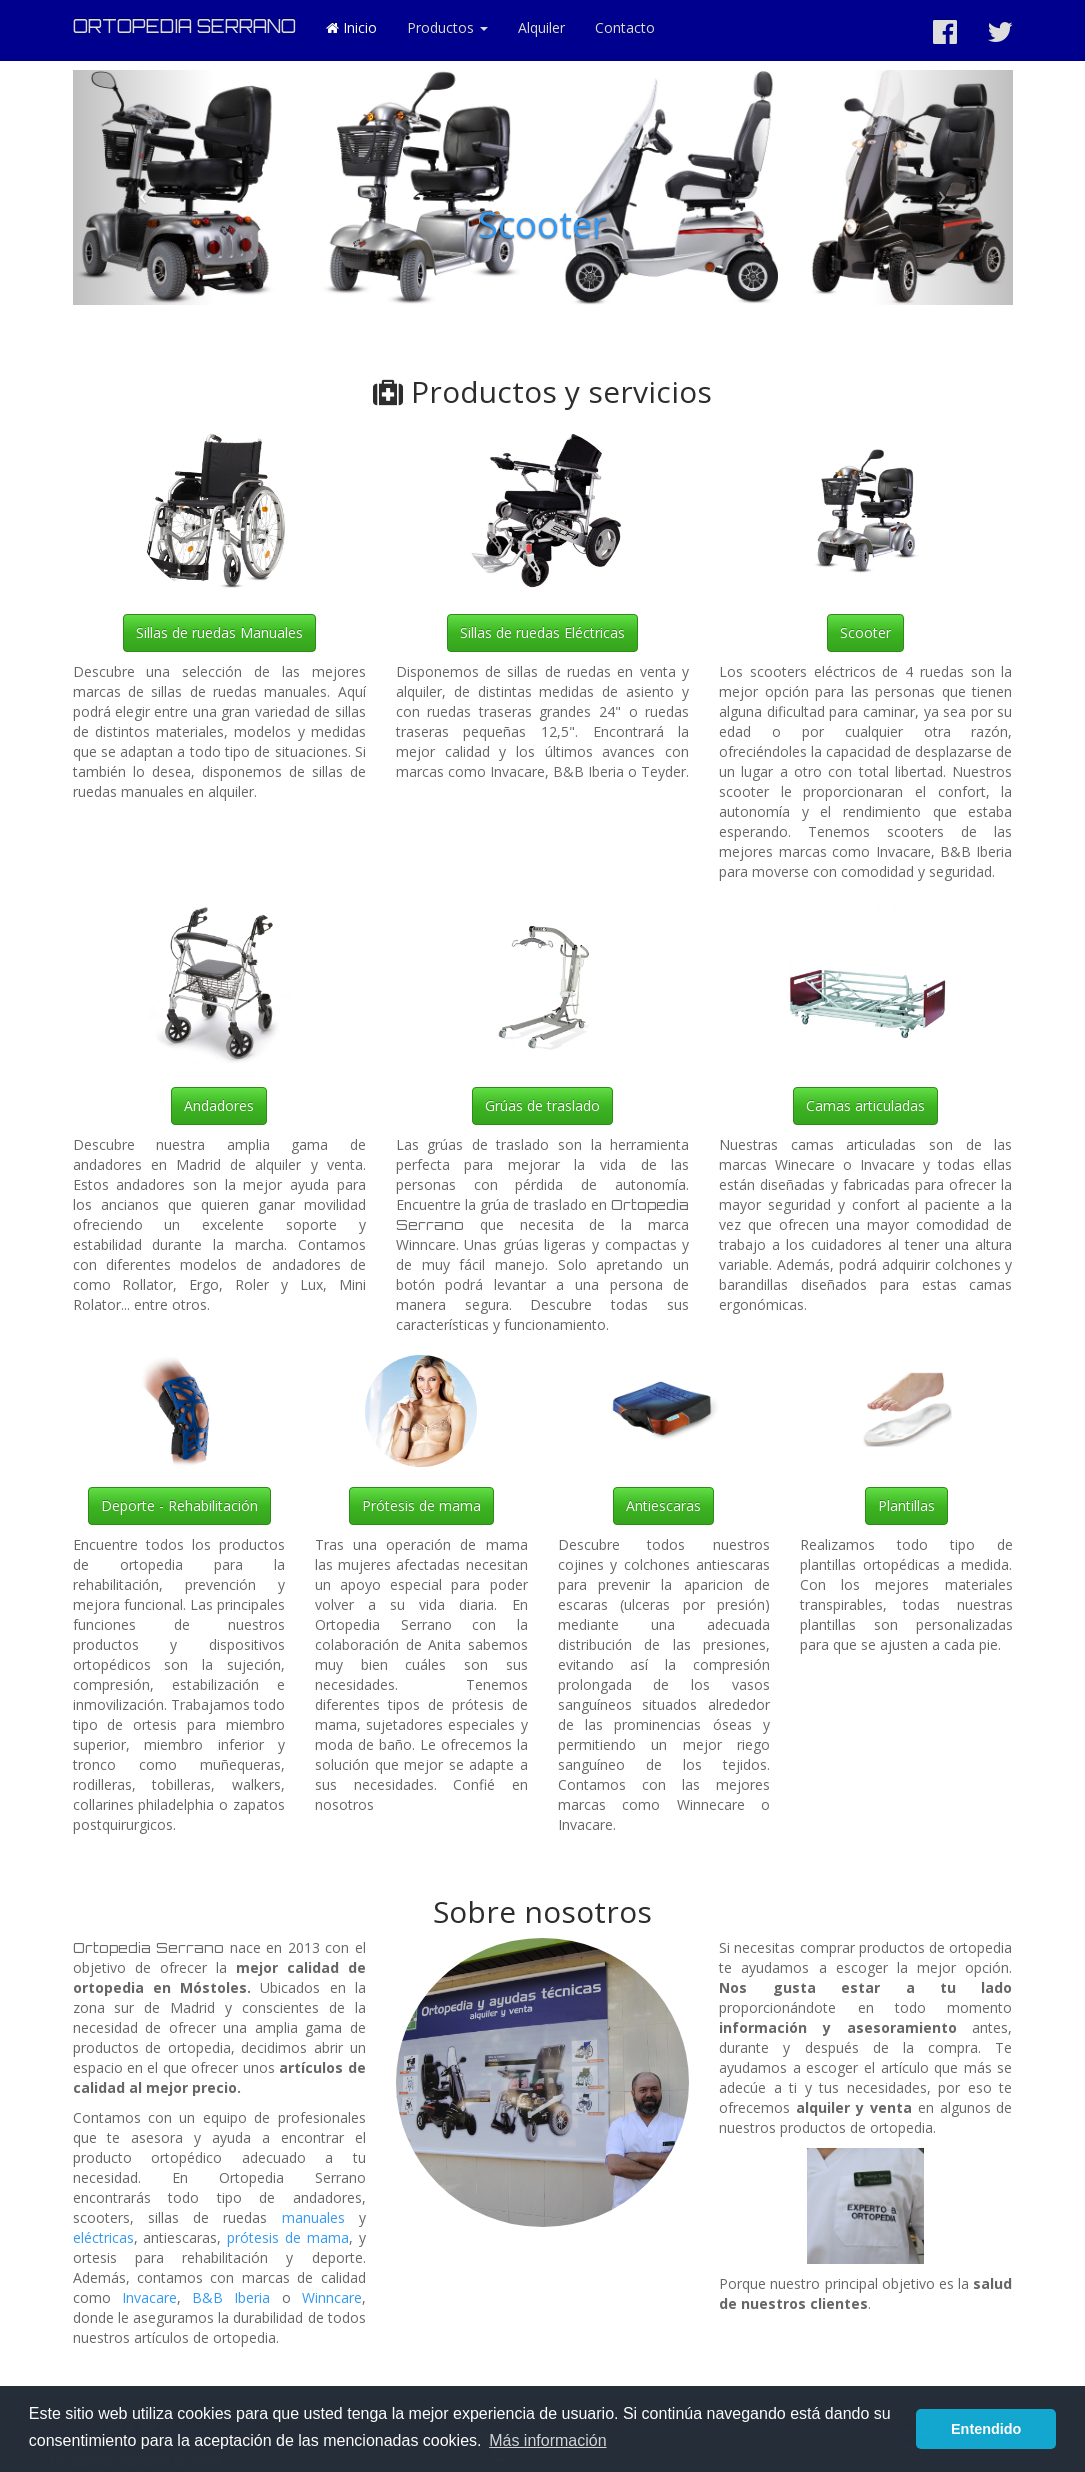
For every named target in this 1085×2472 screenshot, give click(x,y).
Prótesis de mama (421, 1505)
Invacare (149, 2297)
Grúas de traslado (542, 1105)
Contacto (625, 27)
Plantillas (906, 1505)
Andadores (219, 1105)
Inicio (351, 27)
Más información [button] (547, 2440)
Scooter (542, 224)
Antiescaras (663, 1505)
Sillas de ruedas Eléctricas (542, 632)
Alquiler (541, 27)
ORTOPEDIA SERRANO (184, 26)
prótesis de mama (288, 2237)
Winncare (332, 2297)
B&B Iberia (231, 2297)
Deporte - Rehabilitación (179, 1505)
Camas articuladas (865, 1105)
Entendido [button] (986, 2429)
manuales (313, 2217)
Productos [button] (447, 27)
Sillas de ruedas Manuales (219, 632)
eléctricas (103, 2237)
